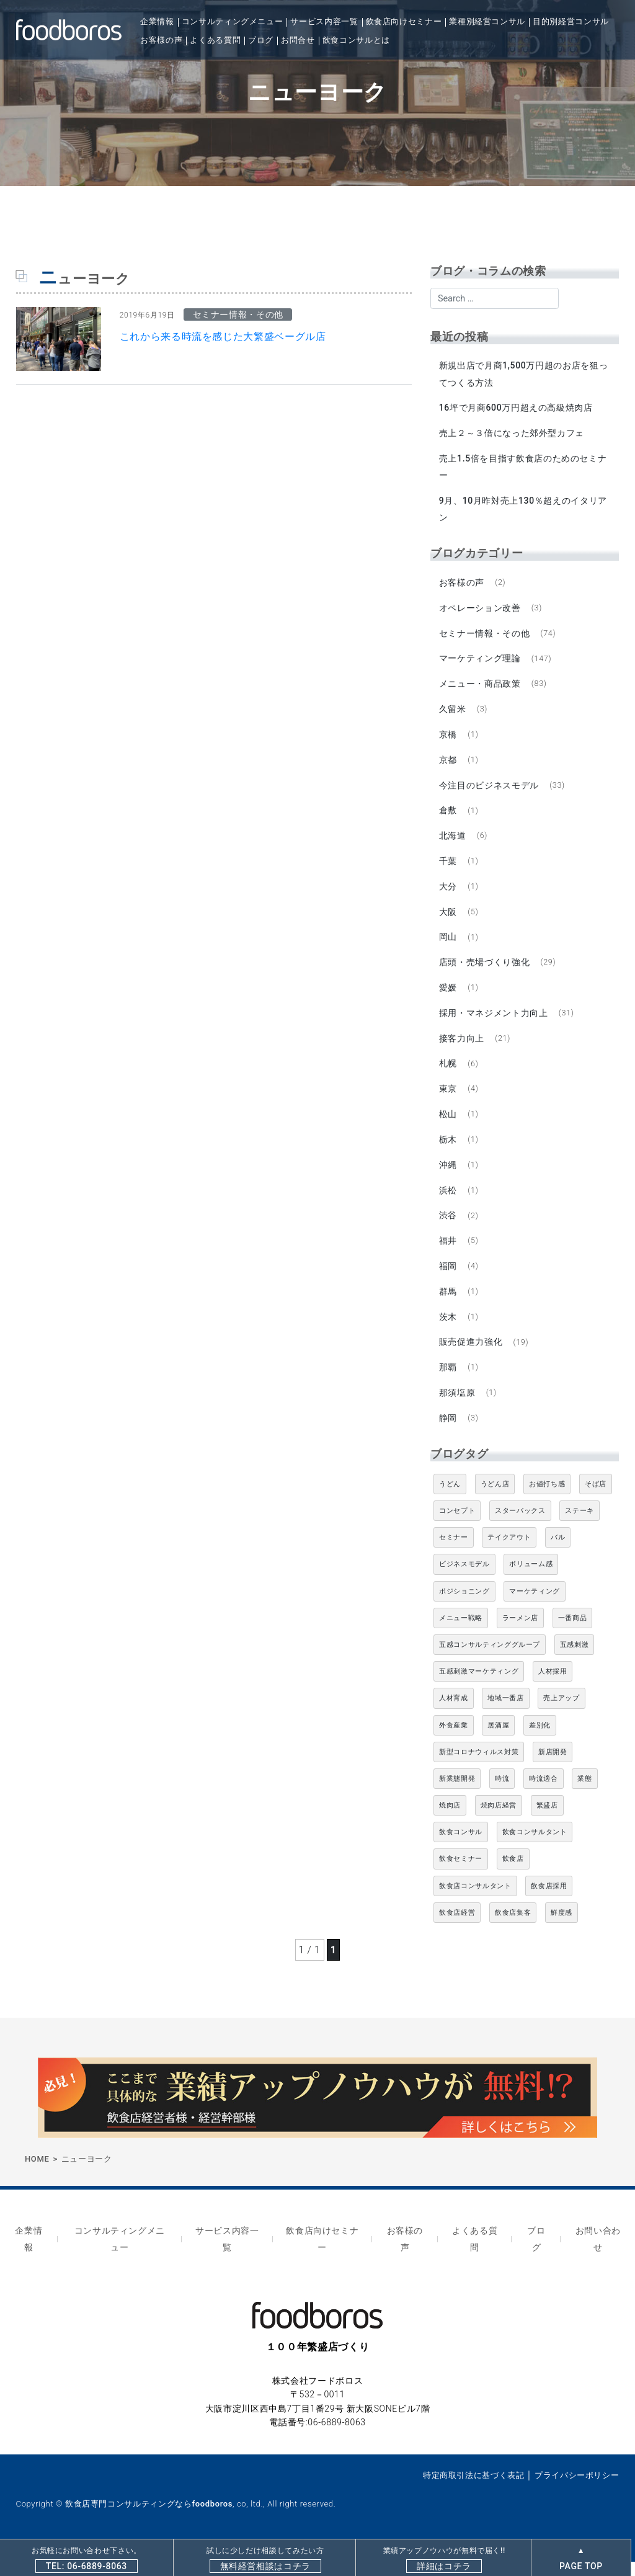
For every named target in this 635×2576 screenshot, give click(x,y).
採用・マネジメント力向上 (494, 1023)
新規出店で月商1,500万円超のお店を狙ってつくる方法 (524, 374)
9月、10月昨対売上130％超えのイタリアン (524, 510)
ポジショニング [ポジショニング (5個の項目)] (464, 1609)
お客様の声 (161, 40)
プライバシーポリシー (577, 2489)
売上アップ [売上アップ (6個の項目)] (561, 1717)
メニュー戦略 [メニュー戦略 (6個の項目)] (460, 1636)
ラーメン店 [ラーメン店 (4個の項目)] (520, 1636)
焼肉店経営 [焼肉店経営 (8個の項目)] (499, 1823)
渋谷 (449, 1229)
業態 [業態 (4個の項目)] (584, 1797)
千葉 (449, 868)
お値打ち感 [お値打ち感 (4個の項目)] (547, 1502)
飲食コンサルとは (356, 40)
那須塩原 (458, 1410)
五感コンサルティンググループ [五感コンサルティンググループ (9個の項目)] (489, 1663)
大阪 (449, 920)
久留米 (453, 714)
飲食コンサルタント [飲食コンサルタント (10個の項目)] (534, 1851)
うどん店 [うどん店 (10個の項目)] (495, 1502)
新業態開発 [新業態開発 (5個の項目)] (457, 1797)
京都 (449, 765)
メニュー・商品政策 (481, 688)
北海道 (453, 843)
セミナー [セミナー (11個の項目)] (453, 1555)
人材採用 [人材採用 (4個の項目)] (552, 1689)
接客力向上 (462, 1049)
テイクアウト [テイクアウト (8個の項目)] (509, 1555)
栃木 (449, 1152)
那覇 (449, 1384)
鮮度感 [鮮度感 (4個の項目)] (561, 1931)
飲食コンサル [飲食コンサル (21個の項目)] (460, 1851)
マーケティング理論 (481, 662)
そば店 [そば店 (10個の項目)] (595, 1502)
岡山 (449, 946)
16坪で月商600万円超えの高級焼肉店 (516, 409)
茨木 (449, 1332)
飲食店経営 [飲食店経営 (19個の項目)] (457, 1931)
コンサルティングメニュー (232, 21)
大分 (449, 894)
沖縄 (449, 1178)
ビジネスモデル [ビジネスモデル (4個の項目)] (464, 1583)
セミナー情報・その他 (485, 636)
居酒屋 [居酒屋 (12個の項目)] (498, 1743)
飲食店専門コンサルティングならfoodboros (149, 2518)
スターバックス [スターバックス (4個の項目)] (520, 1529)
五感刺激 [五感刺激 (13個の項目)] (574, 1663)
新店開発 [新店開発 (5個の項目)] (552, 1770)
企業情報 (157, 21)
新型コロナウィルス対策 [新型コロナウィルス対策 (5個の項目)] (478, 1770)
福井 (449, 1255)
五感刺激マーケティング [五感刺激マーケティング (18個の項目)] (478, 1689)
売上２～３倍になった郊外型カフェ (512, 434)
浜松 (449, 1204)
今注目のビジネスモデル (490, 791)
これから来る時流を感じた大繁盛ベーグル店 (223, 336)
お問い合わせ (598, 2255)
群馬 (449, 1307)
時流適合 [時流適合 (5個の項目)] (543, 1797)
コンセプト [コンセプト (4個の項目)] (457, 1529)
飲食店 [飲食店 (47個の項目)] (513, 1877)
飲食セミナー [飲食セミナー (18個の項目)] (460, 1877)
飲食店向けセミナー (404, 21)
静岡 (449, 1436)
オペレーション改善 (481, 611)
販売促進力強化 (471, 1358)
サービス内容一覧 (324, 21)
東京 (449, 1100)
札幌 (449, 1075)
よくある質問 (215, 40)
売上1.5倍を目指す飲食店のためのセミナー (524, 468)
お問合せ (298, 40)
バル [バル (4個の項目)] (558, 1555)
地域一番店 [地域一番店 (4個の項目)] (505, 1717)
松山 (449, 1126)
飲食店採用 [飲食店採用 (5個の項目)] (549, 1904)
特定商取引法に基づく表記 (474, 2489)
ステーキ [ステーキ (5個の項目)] (579, 1529)
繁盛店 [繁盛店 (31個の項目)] (547, 1823)
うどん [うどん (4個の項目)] (450, 1502)
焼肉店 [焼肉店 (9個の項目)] (450, 1823)
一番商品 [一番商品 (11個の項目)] (572, 1636)
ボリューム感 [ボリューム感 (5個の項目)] (531, 1583)
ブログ (260, 40)
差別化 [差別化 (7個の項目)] (540, 1743)
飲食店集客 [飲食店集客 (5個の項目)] (513, 1931)
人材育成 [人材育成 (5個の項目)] (453, 1717)
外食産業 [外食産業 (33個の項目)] (453, 1743)
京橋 (449, 740)
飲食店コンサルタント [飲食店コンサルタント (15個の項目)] (475, 1904)
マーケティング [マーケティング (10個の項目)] (534, 1609)
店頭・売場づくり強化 (485, 972)
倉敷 (449, 817)
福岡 (449, 1281)
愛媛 (449, 997)
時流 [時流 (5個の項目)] (502, 1797)
